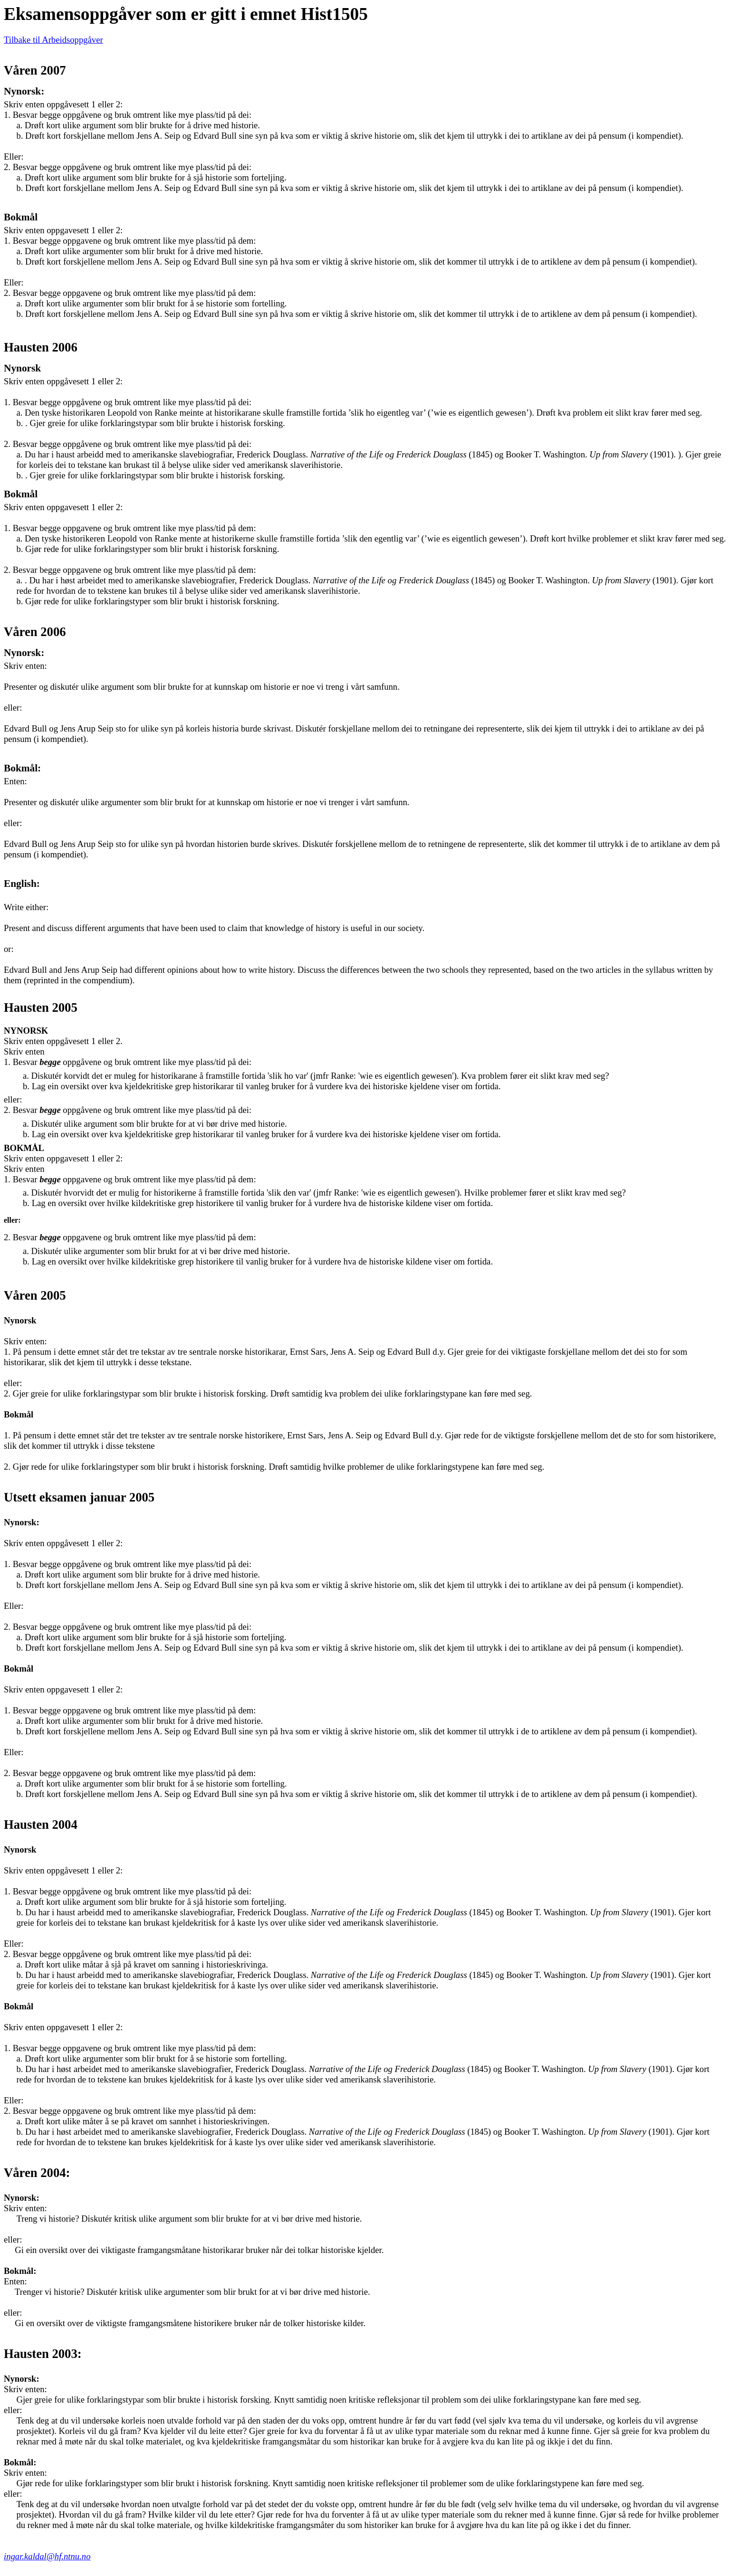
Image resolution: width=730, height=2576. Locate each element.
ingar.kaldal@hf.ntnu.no (47, 2556)
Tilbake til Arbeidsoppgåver (53, 40)
